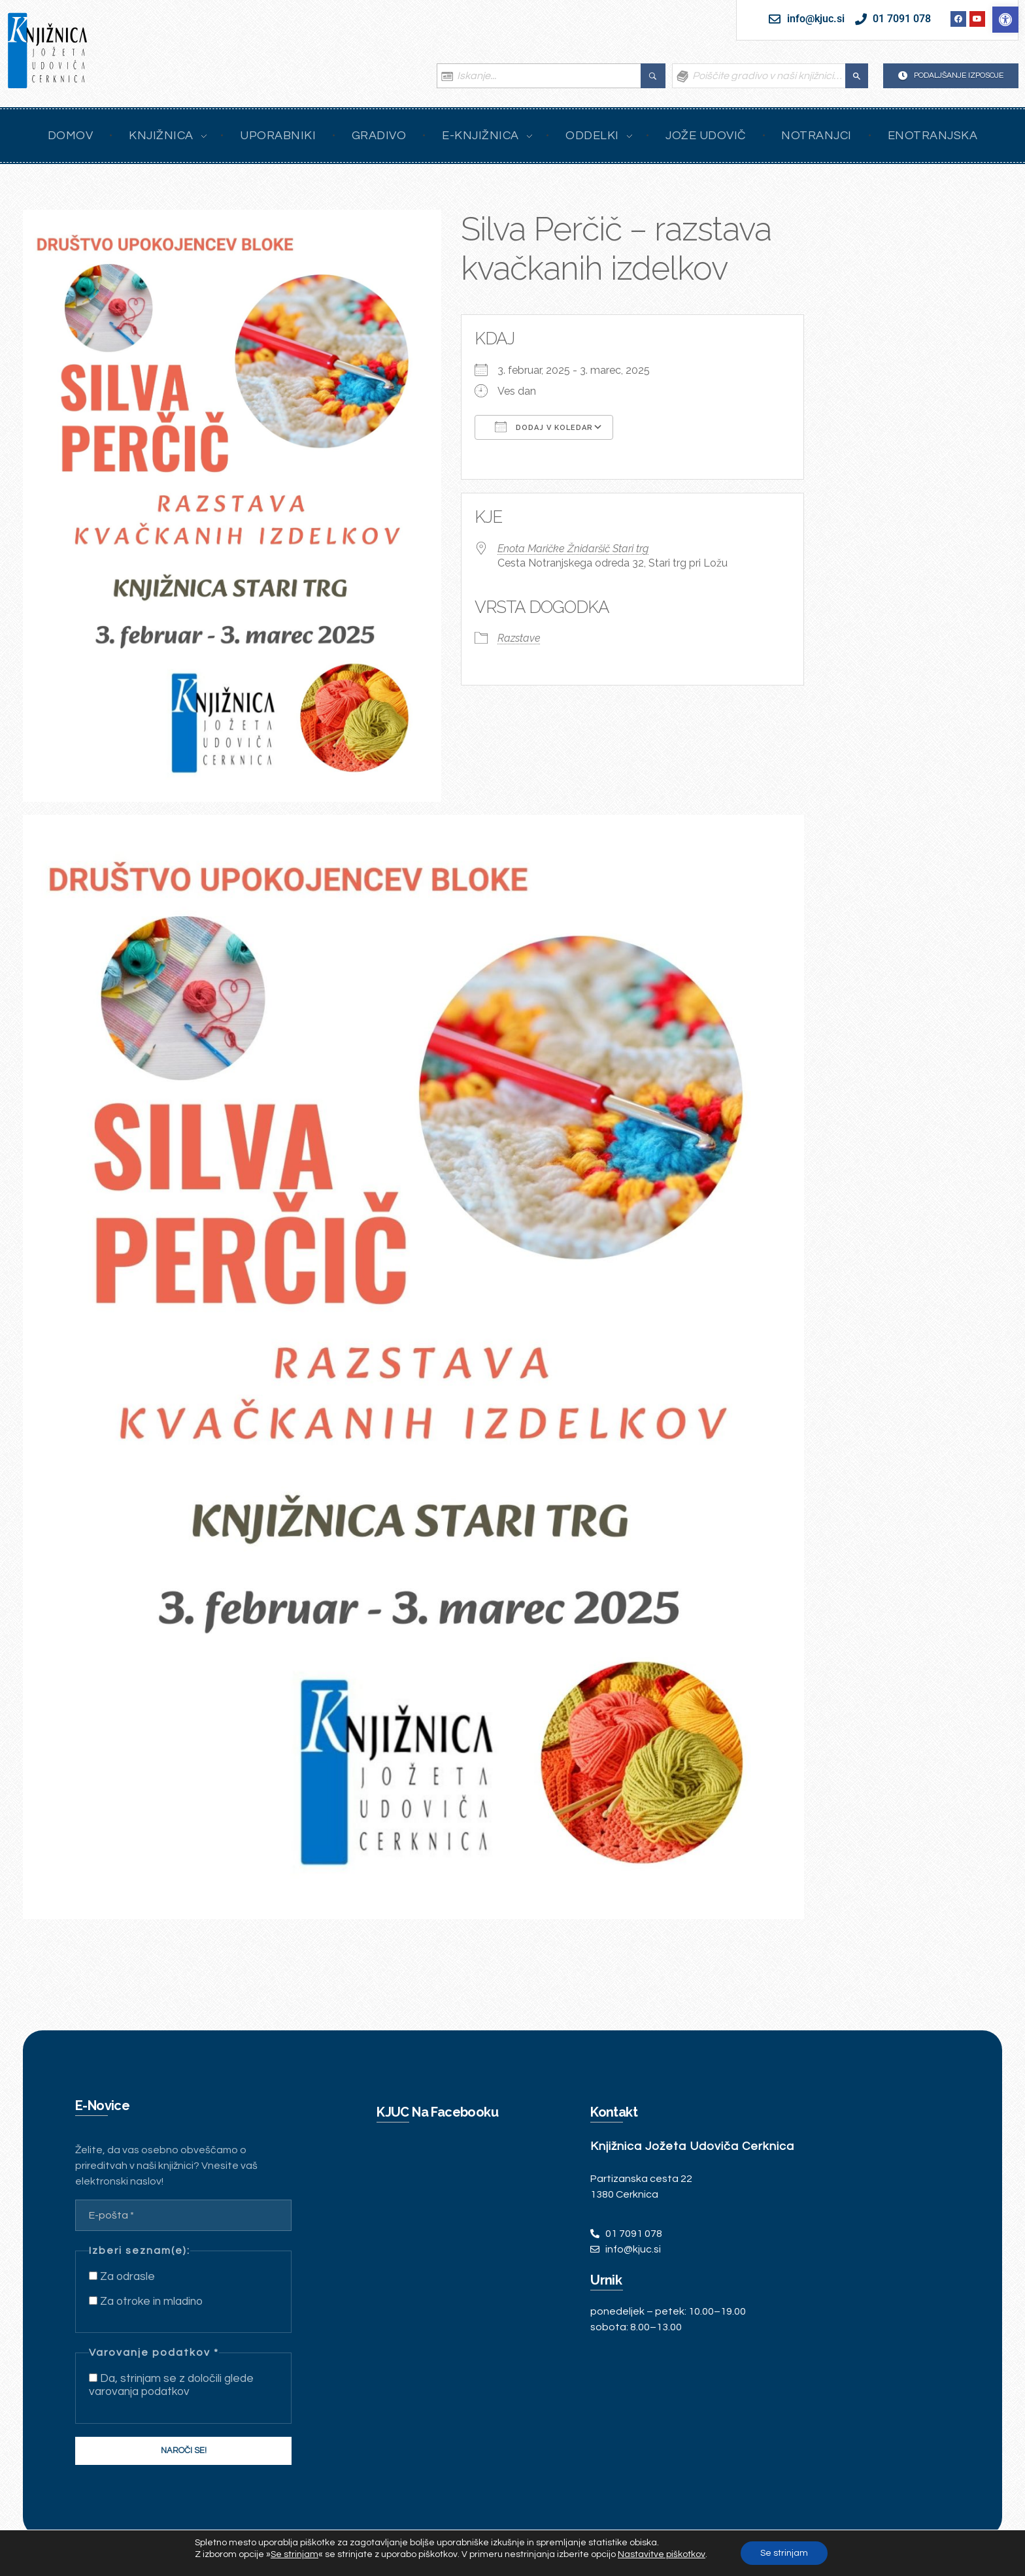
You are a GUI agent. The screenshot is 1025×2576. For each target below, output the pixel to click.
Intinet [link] (136, 2551)
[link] (1005, 20)
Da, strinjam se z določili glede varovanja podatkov (171, 2385)
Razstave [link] (519, 638)
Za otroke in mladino (146, 2301)
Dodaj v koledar (544, 427)
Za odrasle (122, 2277)
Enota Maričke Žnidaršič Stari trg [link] (572, 548)
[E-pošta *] (183, 2215)
